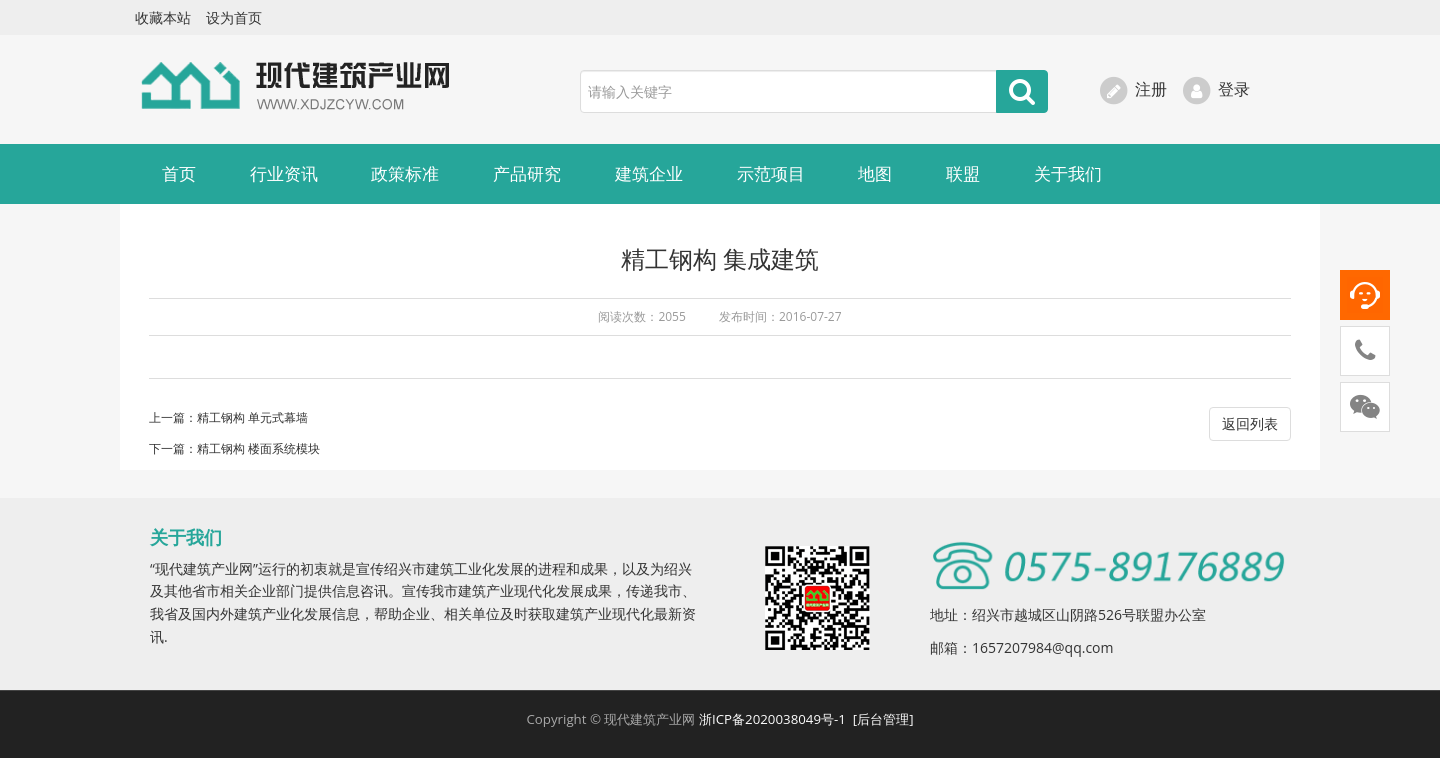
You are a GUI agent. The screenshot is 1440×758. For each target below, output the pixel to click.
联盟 (963, 173)
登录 (1215, 89)
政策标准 (405, 173)
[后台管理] (883, 719)
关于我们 (1068, 173)
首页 (179, 173)
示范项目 (771, 173)
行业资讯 (284, 173)
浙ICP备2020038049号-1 (774, 719)
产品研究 (527, 173)
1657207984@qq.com (1043, 647)
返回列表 (1250, 423)
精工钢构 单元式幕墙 (252, 417)
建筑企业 (649, 173)
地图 (875, 173)
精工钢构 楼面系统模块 (258, 448)
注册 (1132, 89)
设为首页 (234, 17)
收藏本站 (163, 17)
